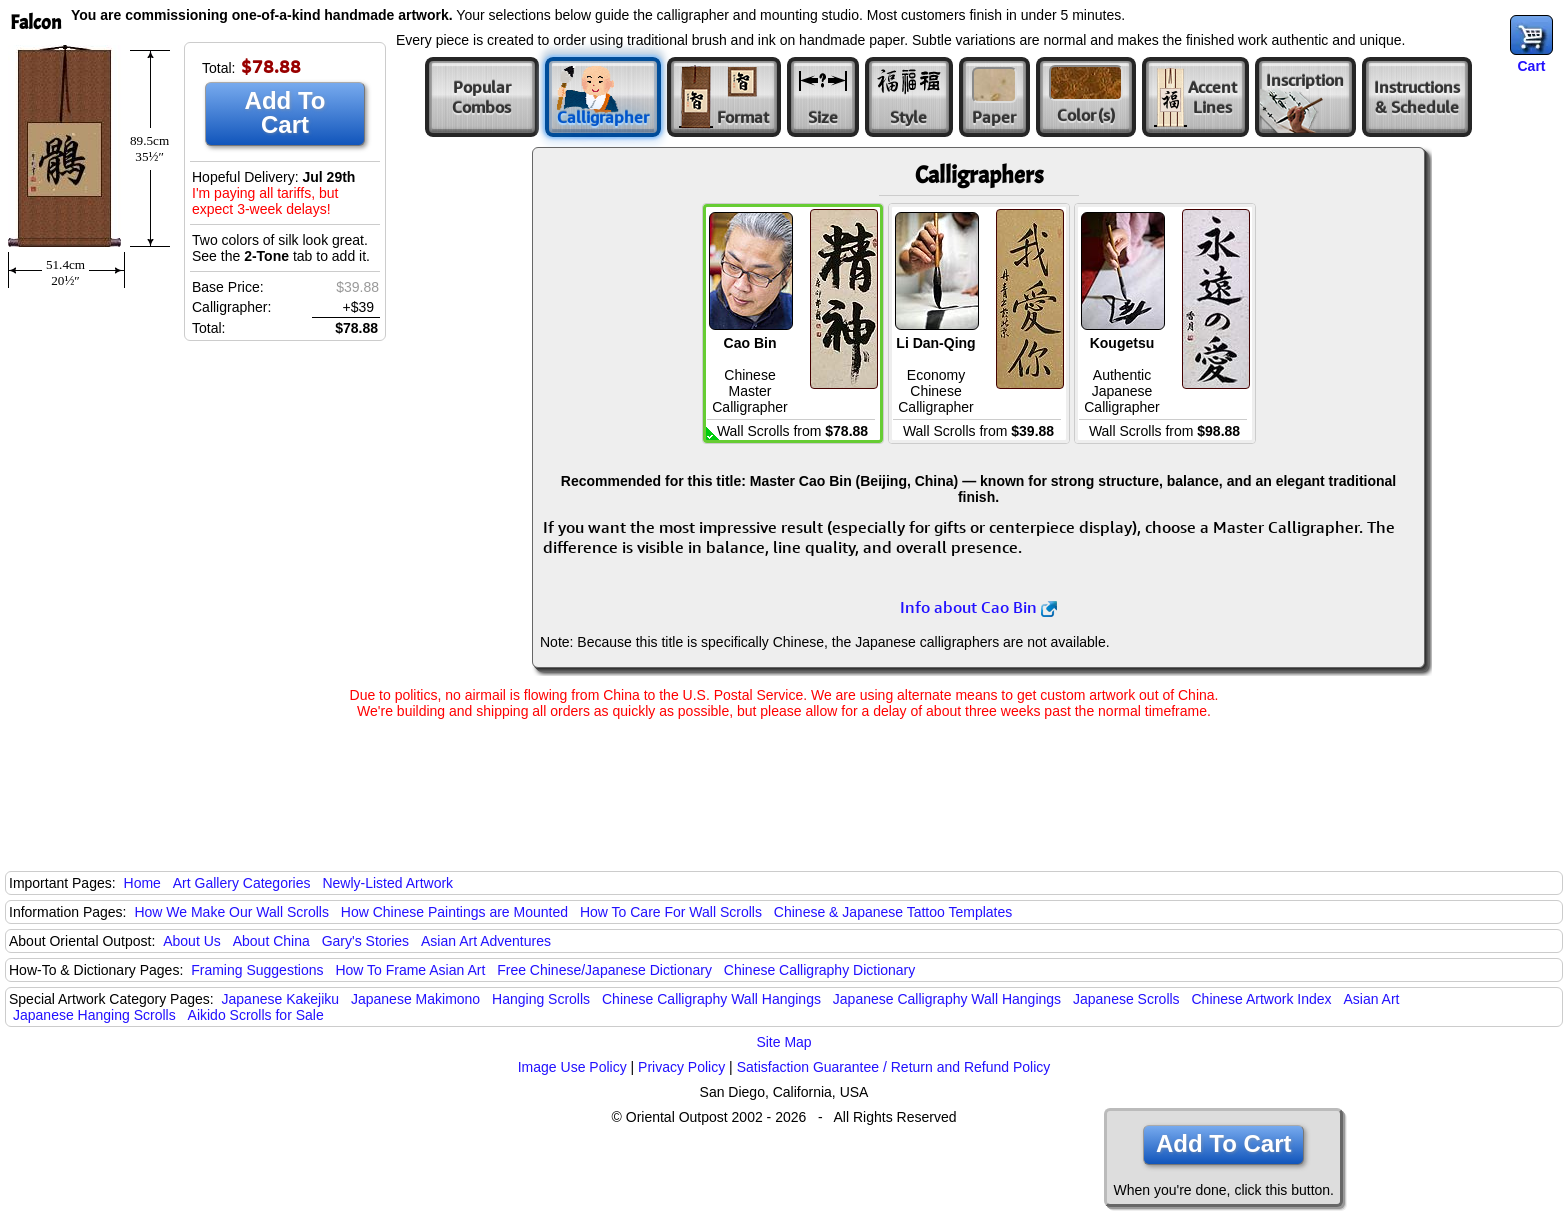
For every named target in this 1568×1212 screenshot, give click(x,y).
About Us (192, 941)
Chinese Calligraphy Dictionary (819, 970)
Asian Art (1371, 999)
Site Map (783, 1042)
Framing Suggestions (257, 970)
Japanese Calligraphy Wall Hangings (947, 999)
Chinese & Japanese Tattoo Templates (893, 912)
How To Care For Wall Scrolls (671, 912)
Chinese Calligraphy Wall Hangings (711, 999)
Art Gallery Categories (242, 883)
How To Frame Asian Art (410, 970)
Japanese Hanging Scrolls (94, 1015)
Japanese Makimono (415, 999)
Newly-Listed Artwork (387, 883)
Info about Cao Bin (978, 607)
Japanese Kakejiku (281, 999)
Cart (1531, 66)
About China (271, 941)
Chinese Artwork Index (1262, 999)
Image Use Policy (572, 1067)
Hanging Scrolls (541, 999)
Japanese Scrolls (1126, 999)
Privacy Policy (681, 1067)
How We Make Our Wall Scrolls (231, 912)
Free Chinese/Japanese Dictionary (604, 970)
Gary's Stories (365, 941)
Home (142, 883)
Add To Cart (285, 112)
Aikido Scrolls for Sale (256, 1015)
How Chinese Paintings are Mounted (454, 912)
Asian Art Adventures (486, 941)
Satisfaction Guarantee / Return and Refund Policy (894, 1067)
